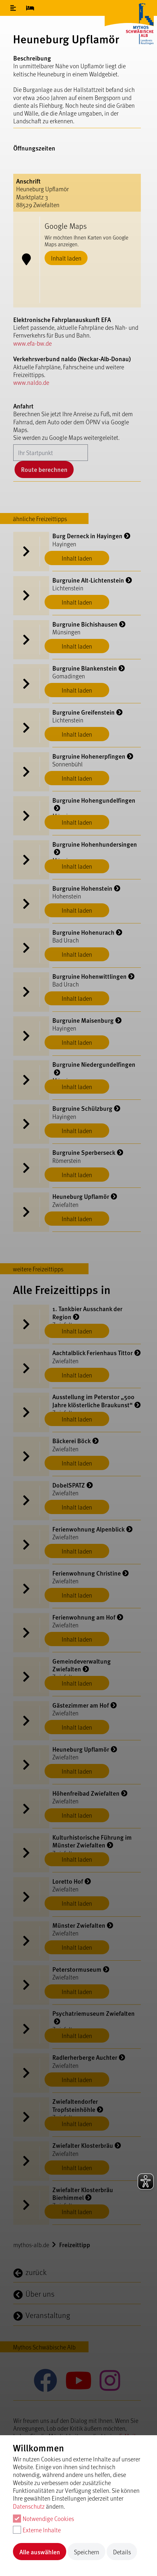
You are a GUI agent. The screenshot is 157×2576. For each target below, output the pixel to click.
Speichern (86, 2552)
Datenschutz (29, 2506)
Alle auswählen (39, 2551)
